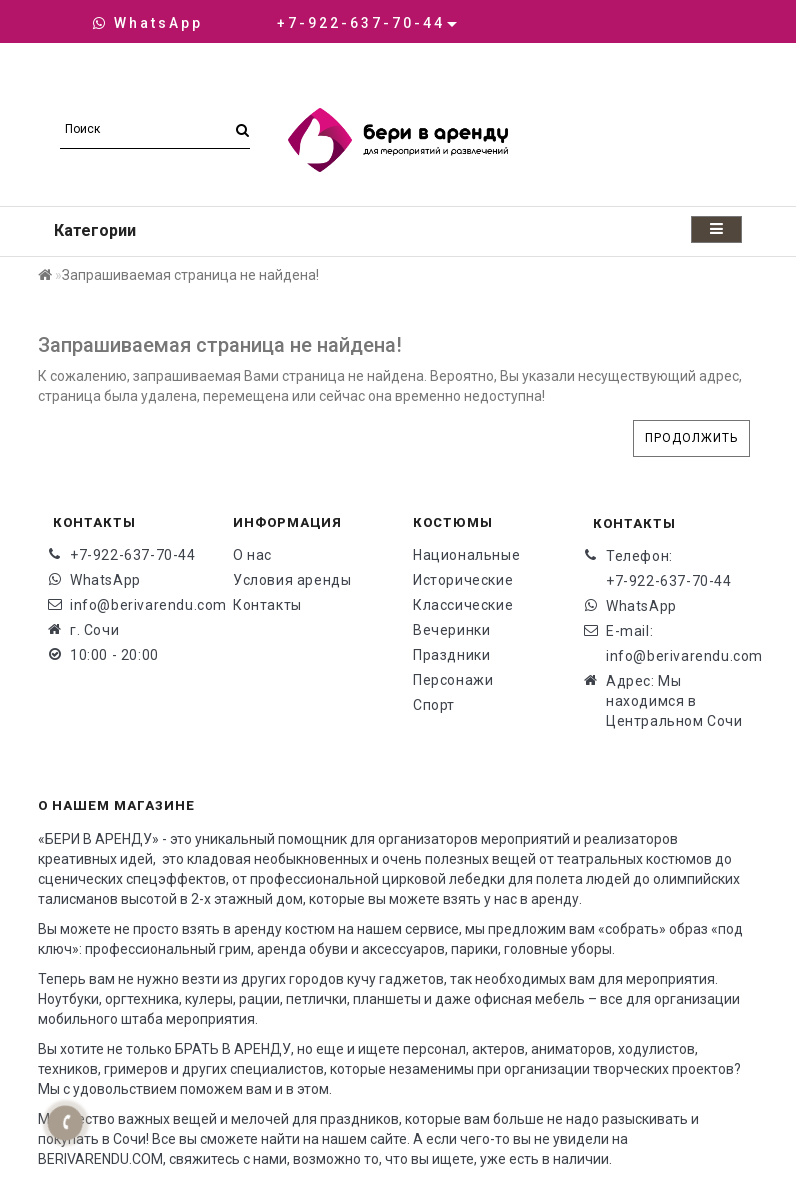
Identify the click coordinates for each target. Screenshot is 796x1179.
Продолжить (691, 438)
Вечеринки (451, 630)
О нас (252, 555)
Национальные (466, 555)
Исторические (463, 580)
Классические (463, 605)
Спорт (434, 705)
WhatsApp (148, 23)
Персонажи (453, 680)
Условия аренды (292, 580)
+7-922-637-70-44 (133, 555)
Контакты (267, 605)
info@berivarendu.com (136, 605)
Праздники (451, 655)
